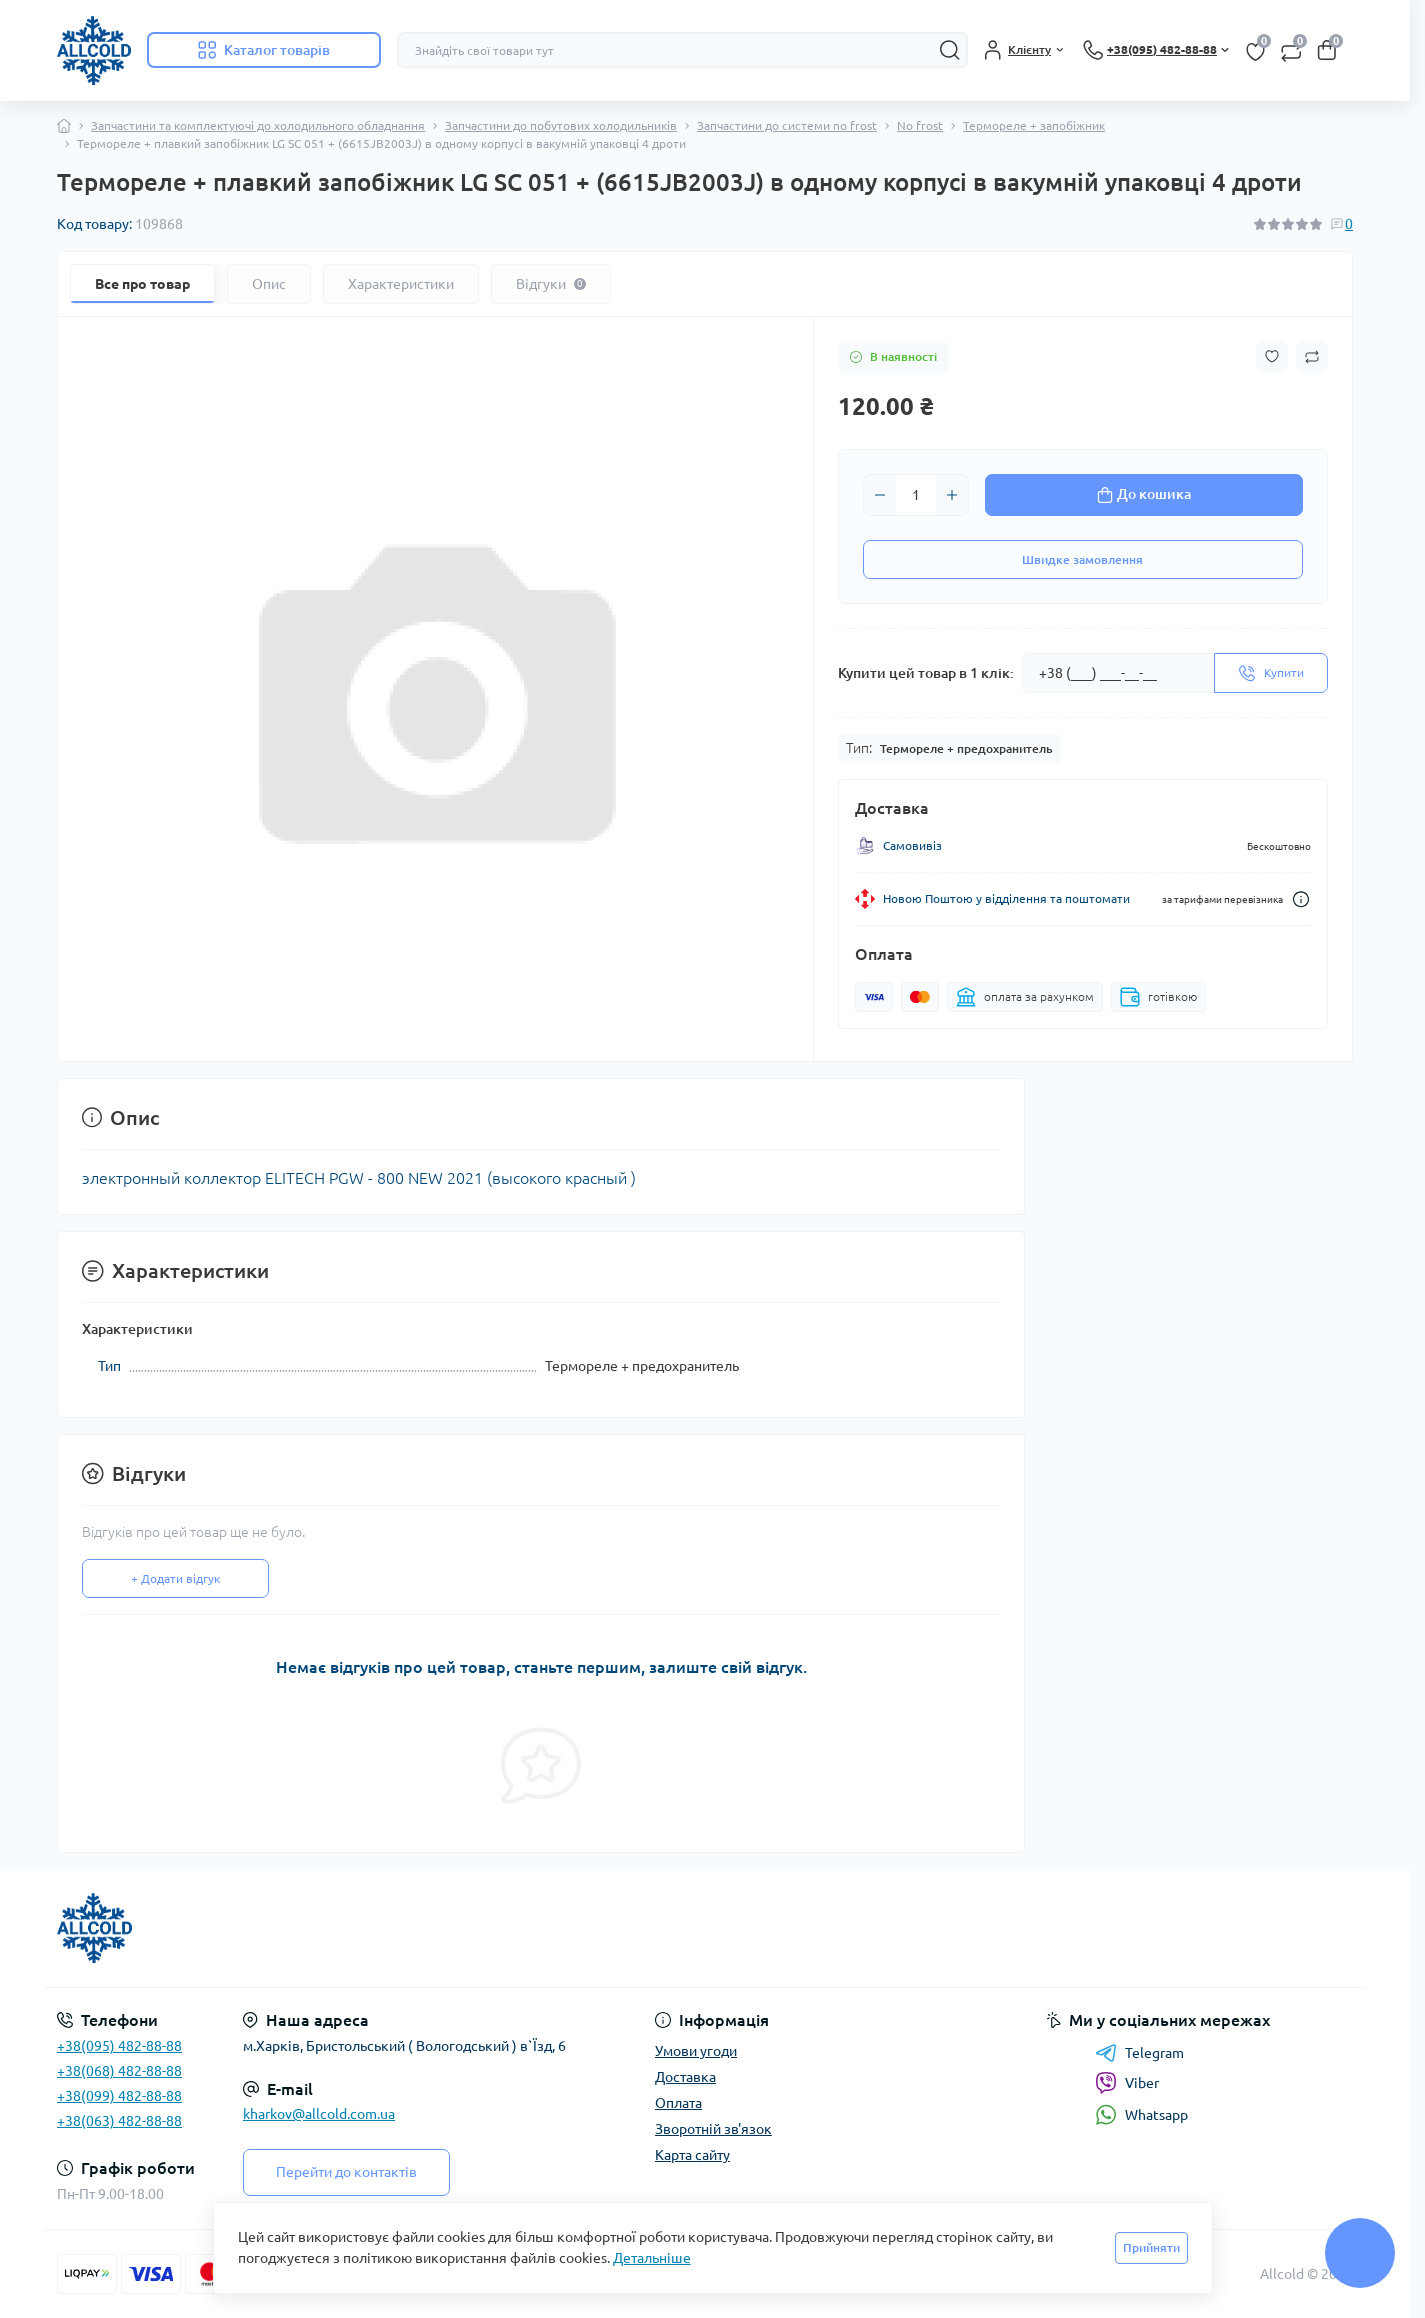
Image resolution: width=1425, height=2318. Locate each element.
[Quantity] (916, 495)
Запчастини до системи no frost (787, 125)
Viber (1127, 2083)
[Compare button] (1312, 357)
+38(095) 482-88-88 (119, 2046)
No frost (920, 125)
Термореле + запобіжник (1034, 125)
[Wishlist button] (1272, 356)
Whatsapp (1141, 2114)
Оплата (678, 2103)
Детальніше (652, 2258)
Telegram (1139, 2053)
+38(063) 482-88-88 (119, 2121)
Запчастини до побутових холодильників (561, 125)
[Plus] (952, 495)
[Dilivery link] (1301, 899)
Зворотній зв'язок (713, 2129)
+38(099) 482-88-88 (119, 2096)
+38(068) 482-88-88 (119, 2071)
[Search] (950, 50)
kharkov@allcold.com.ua (319, 2114)
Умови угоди (696, 2051)
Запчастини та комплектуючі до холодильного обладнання (258, 125)
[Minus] (880, 495)
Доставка (685, 2077)
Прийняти (1151, 2247)
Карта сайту (692, 2155)
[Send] (1271, 673)
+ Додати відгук (175, 1578)
